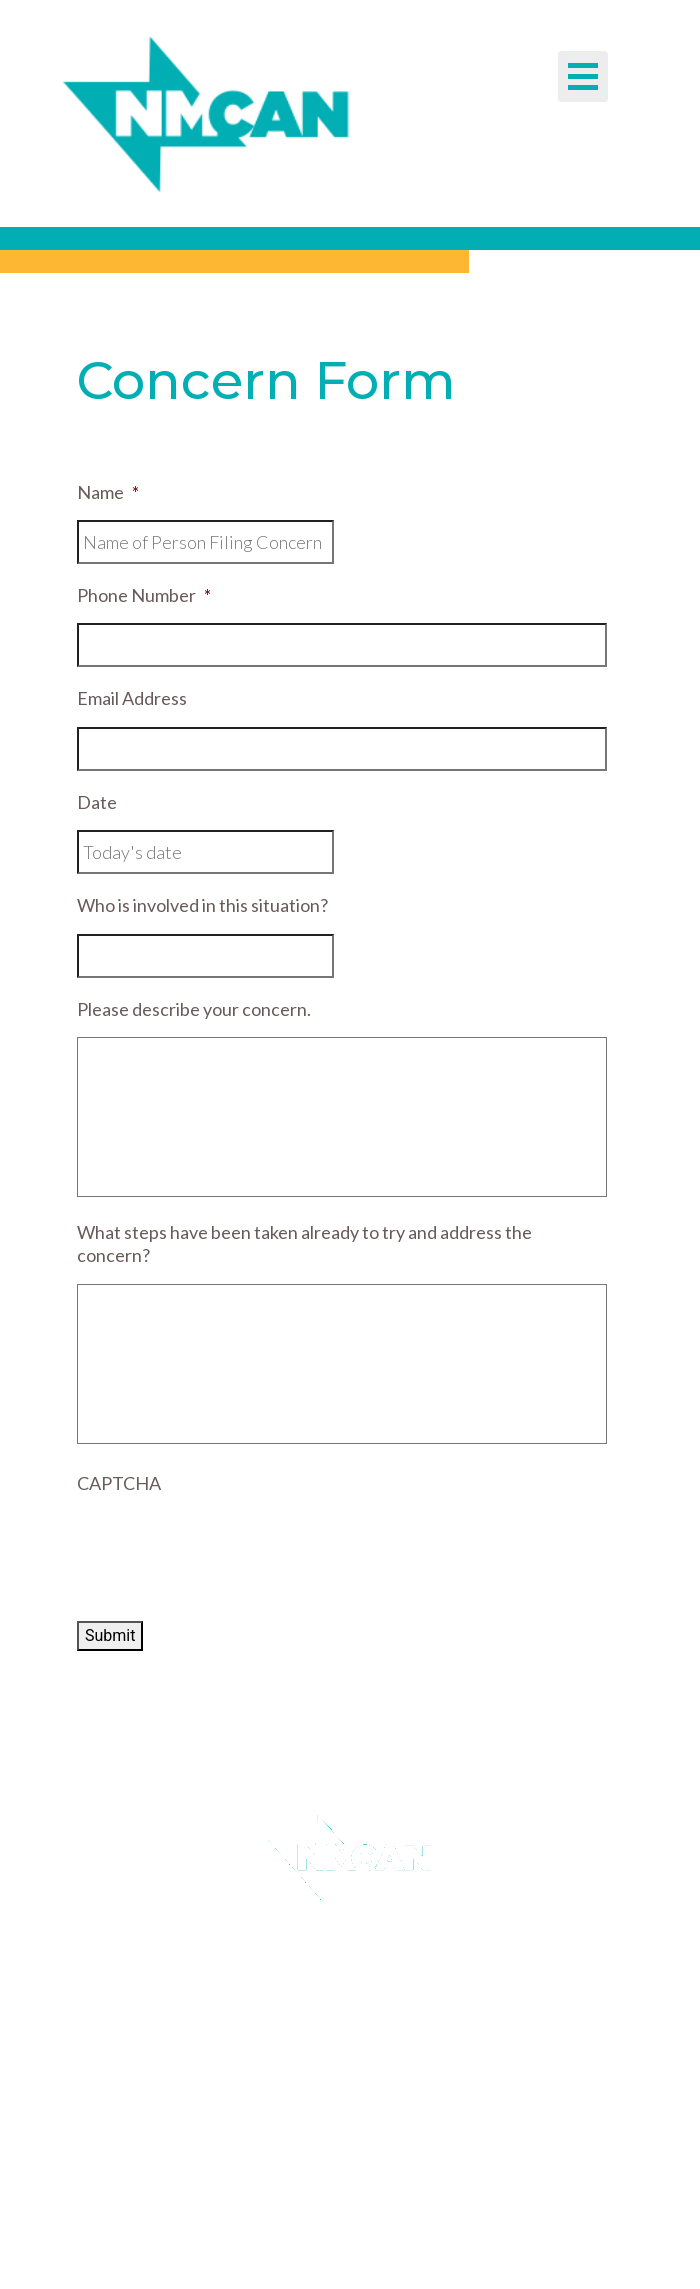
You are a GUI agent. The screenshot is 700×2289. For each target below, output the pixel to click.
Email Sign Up (340, 1952)
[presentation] (229, 1550)
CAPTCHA (119, 1483)
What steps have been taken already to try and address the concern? (304, 1243)
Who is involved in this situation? (202, 905)
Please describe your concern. (194, 1009)
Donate (340, 2036)
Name (108, 492)
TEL (291, 2219)
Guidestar (340, 1994)
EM (292, 2242)
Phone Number (144, 595)
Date (97, 802)
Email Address (132, 698)
